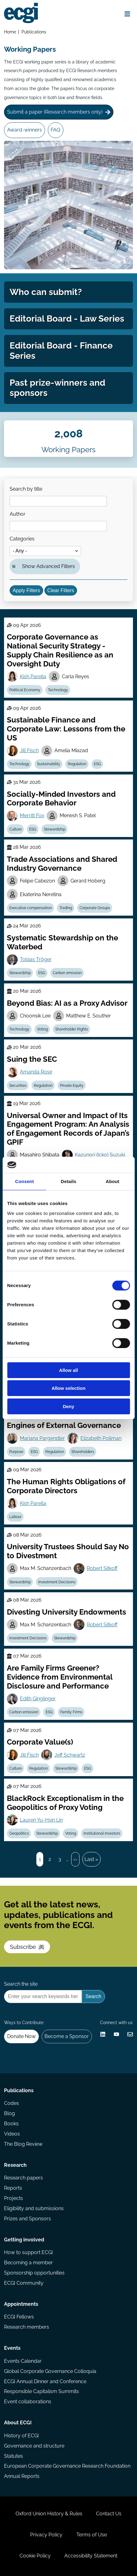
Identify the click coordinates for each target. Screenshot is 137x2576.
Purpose (16, 1452)
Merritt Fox (32, 815)
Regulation (77, 764)
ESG (97, 764)
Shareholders (82, 1452)
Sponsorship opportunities (34, 2273)
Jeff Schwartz (69, 1755)
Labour (15, 1517)
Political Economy (24, 690)
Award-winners (24, 130)
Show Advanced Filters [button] (48, 566)
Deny (68, 1406)
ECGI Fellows (19, 2317)
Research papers (23, 2178)
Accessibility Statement (90, 2556)
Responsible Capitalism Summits (41, 2391)
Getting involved (24, 2240)
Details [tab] (68, 1181)
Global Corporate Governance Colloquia (50, 2371)
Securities (17, 1085)
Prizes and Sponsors (27, 2219)
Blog (9, 2113)
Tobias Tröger (36, 959)
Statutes (13, 2456)
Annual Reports (21, 2476)
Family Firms (71, 1712)
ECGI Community (23, 2283)
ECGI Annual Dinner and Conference (45, 2381)
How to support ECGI (28, 2252)
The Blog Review (23, 2144)
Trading (65, 908)
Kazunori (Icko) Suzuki (100, 1155)
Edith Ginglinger (38, 1699)
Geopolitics (19, 1833)
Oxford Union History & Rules (49, 2514)
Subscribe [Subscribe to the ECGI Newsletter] (27, 1947)
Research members (26, 2327)
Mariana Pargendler (42, 1438)
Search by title (26, 489)
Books (11, 2124)
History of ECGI (21, 2436)
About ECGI (18, 2423)
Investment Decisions (56, 1582)
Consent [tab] (24, 1181)
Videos (12, 2134)
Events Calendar (23, 2361)
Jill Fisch (29, 750)
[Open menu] (127, 14)
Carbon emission (67, 973)
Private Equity (72, 1085)
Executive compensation (30, 908)
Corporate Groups (95, 908)
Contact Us (108, 2514)
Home (10, 31)
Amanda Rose (36, 1072)
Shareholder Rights (71, 1029)
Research (15, 2165)
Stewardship (54, 829)
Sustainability (48, 764)
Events (12, 2348)
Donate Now (21, 2036)
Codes (11, 2103)
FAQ (55, 130)
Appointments (21, 2304)
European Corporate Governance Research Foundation (67, 2466)
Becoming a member (28, 2263)
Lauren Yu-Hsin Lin (41, 1820)
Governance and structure (34, 2446)
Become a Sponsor (66, 2036)
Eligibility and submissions (34, 2208)
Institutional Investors (102, 1833)
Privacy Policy (46, 2535)
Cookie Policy (35, 2556)
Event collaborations (27, 2402)
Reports (13, 2188)
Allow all (68, 1370)
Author (17, 514)
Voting (42, 1029)
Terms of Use (91, 2535)
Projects (13, 2198)
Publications (33, 31)
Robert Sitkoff (102, 1568)
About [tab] (112, 1181)
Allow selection (68, 1388)
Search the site (21, 1984)
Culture (15, 829)
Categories (22, 539)
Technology (58, 690)
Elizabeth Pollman (100, 1438)
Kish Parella (33, 676)
